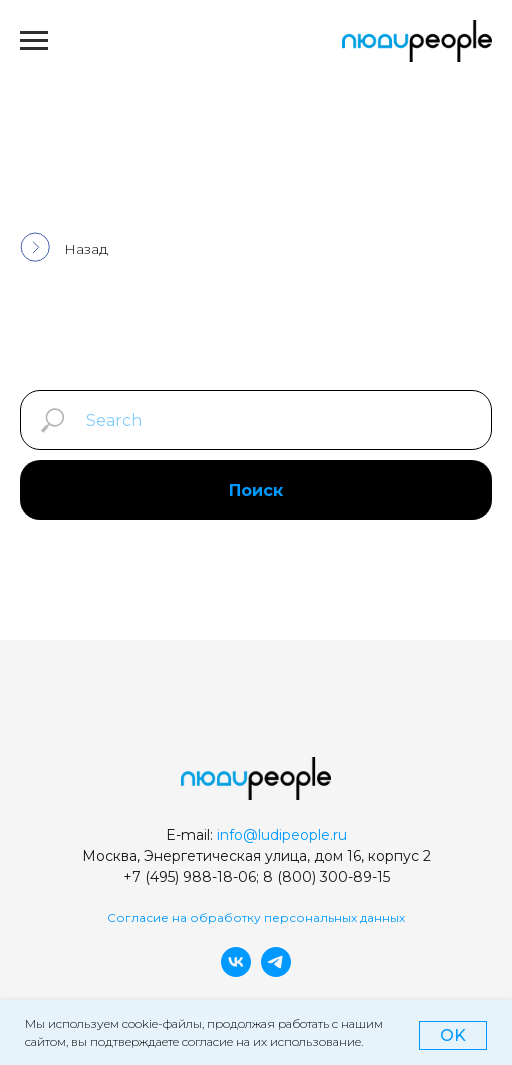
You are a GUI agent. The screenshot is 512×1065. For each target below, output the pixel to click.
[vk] (236, 971)
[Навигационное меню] (34, 41)
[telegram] (276, 971)
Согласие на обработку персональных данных (256, 917)
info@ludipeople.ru (282, 835)
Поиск (256, 490)
